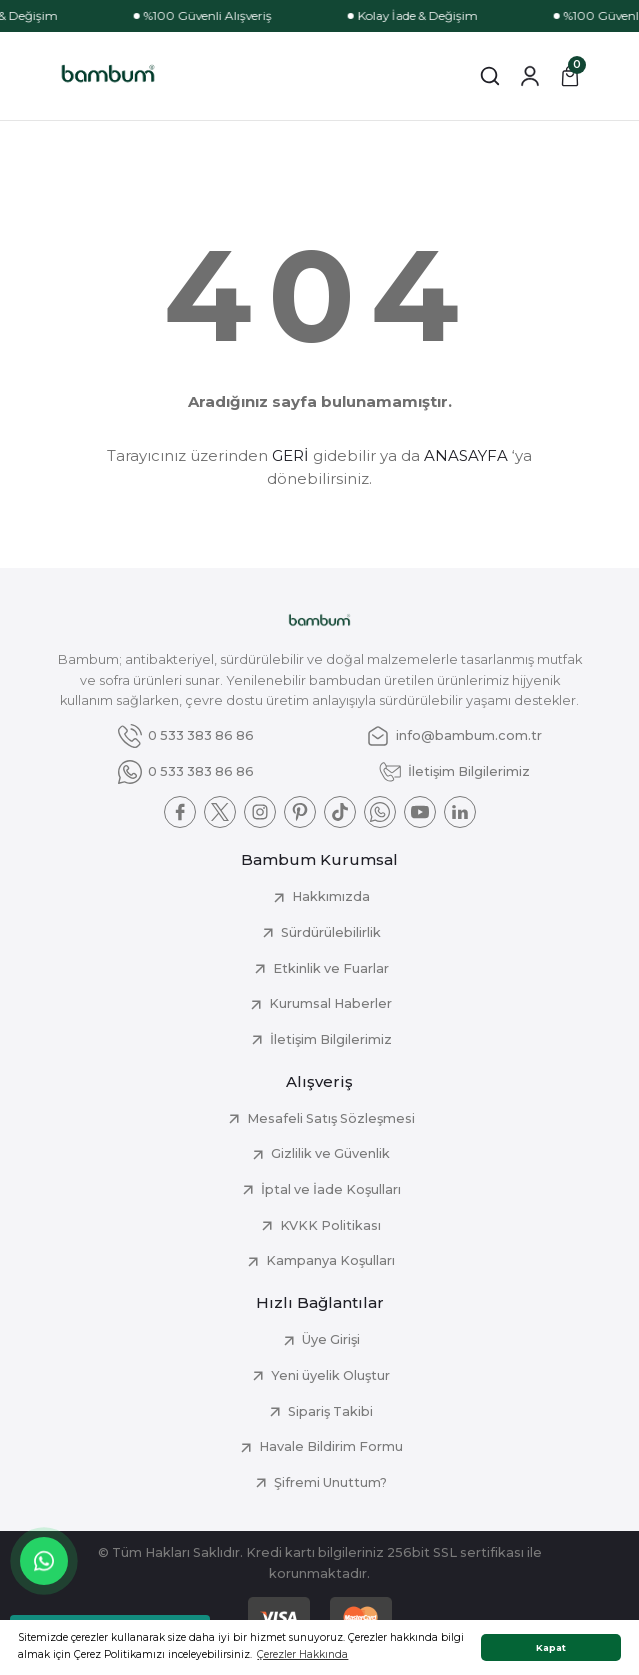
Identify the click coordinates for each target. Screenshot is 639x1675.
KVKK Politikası (330, 1225)
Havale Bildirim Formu (331, 1446)
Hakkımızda (331, 896)
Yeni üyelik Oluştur (330, 1375)
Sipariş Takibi (330, 1411)
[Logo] (108, 76)
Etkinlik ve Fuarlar (331, 968)
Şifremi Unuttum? (330, 1482)
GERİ (290, 455)
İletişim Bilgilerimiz (331, 1039)
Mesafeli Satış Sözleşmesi (331, 1118)
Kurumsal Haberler (330, 1003)
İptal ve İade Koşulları (331, 1189)
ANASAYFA (466, 455)
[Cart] (570, 76)
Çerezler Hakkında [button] (302, 1654)
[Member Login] (530, 76)
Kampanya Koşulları (330, 1260)
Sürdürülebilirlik (331, 932)
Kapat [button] (551, 1647)
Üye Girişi (331, 1339)
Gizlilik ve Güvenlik (330, 1153)
